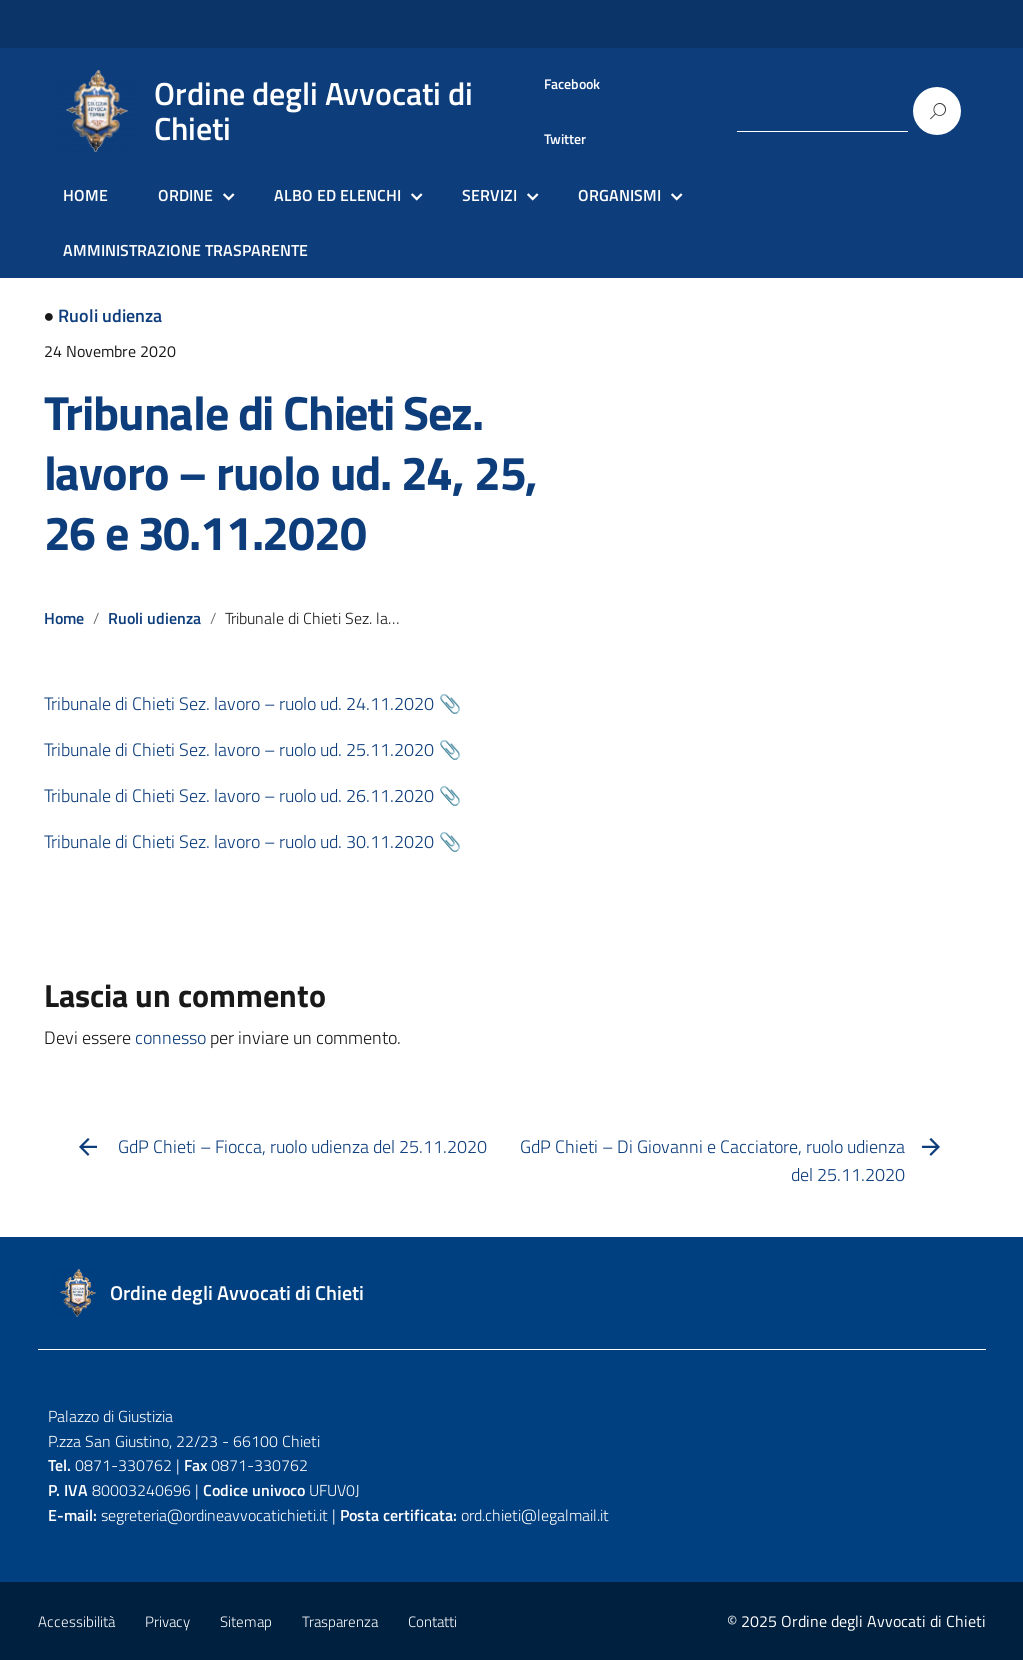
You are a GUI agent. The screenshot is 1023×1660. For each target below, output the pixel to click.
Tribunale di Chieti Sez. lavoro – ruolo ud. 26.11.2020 (239, 795)
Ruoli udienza (110, 315)
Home (64, 618)
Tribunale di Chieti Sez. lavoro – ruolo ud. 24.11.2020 (239, 703)
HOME (85, 195)
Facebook (572, 84)
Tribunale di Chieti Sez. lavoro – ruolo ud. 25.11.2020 (239, 749)
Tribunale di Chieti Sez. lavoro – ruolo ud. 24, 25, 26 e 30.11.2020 (291, 472)
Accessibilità (76, 1621)
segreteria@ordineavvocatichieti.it (214, 1515)
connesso (170, 1037)
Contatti (432, 1621)
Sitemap (246, 1621)
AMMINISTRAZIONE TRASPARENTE (185, 250)
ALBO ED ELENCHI (337, 195)
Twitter (565, 139)
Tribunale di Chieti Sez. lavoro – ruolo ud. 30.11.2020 (239, 841)
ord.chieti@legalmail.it (535, 1515)
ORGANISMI (619, 195)
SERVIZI (489, 195)
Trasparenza (340, 1621)
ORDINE (185, 195)
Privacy (167, 1621)
